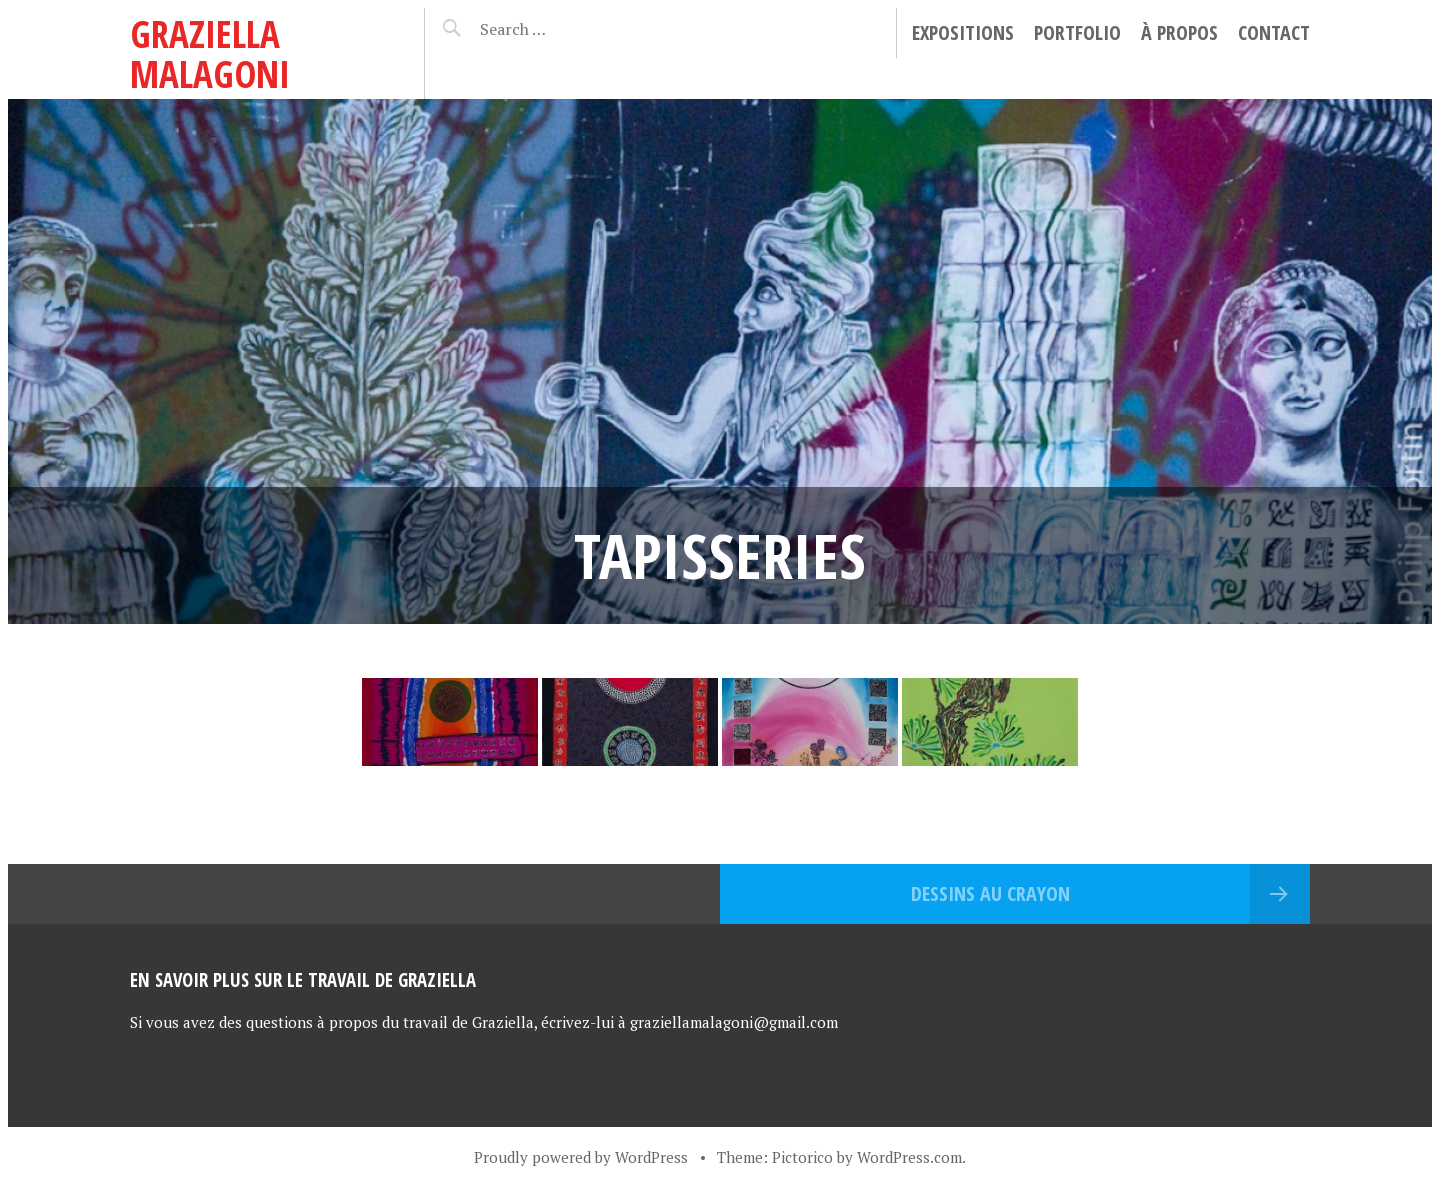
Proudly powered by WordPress (581, 1157)
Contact (1274, 32)
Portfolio (1077, 32)
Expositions (963, 32)
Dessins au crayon (990, 893)
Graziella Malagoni (210, 53)
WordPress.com (909, 1157)
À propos (1179, 32)
